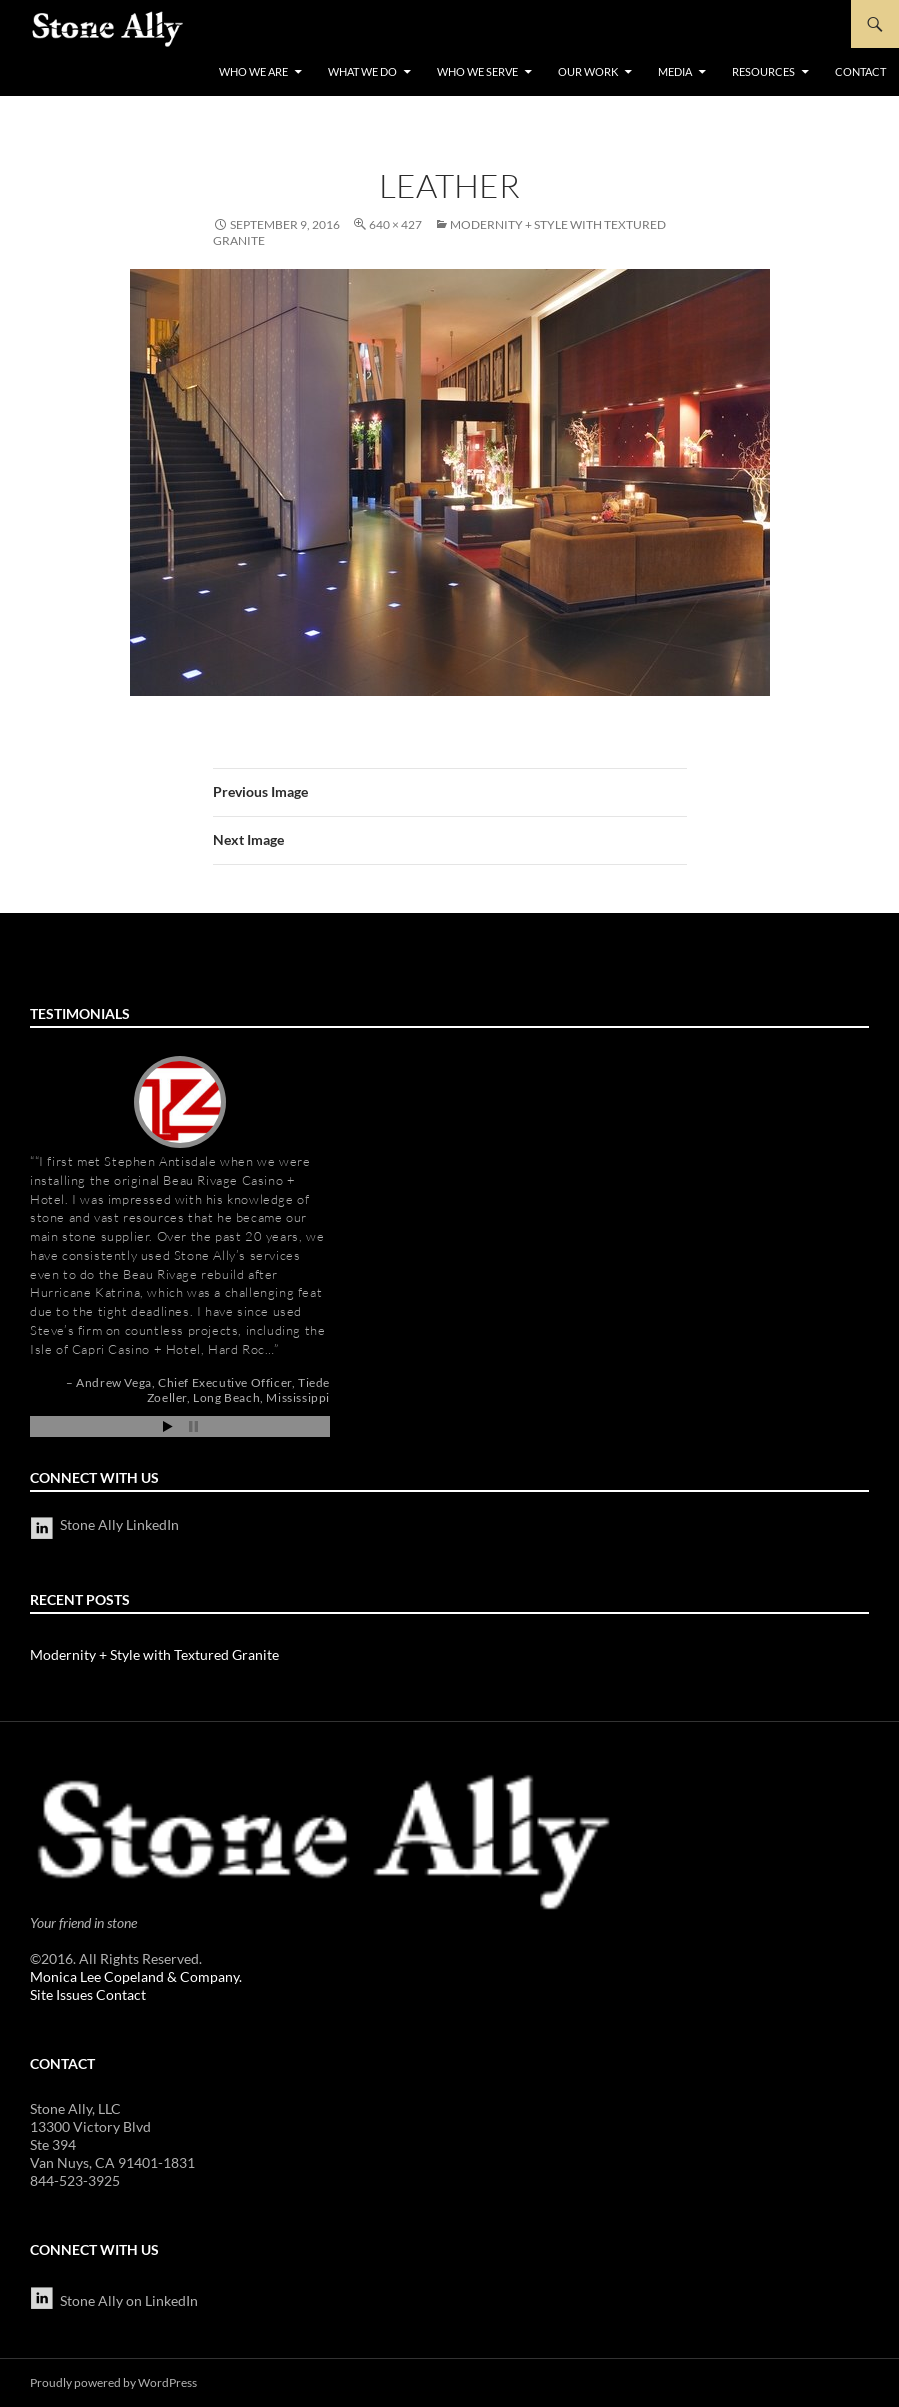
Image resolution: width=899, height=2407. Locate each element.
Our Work (588, 71)
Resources (763, 71)
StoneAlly (108, 29)
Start (168, 1426)
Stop (193, 1426)
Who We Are (253, 71)
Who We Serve (477, 71)
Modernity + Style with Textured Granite (154, 1654)
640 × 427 (395, 224)
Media (675, 71)
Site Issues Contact (88, 1994)
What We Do (362, 71)
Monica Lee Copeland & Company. (136, 1976)
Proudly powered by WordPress (113, 2382)
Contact (860, 71)
